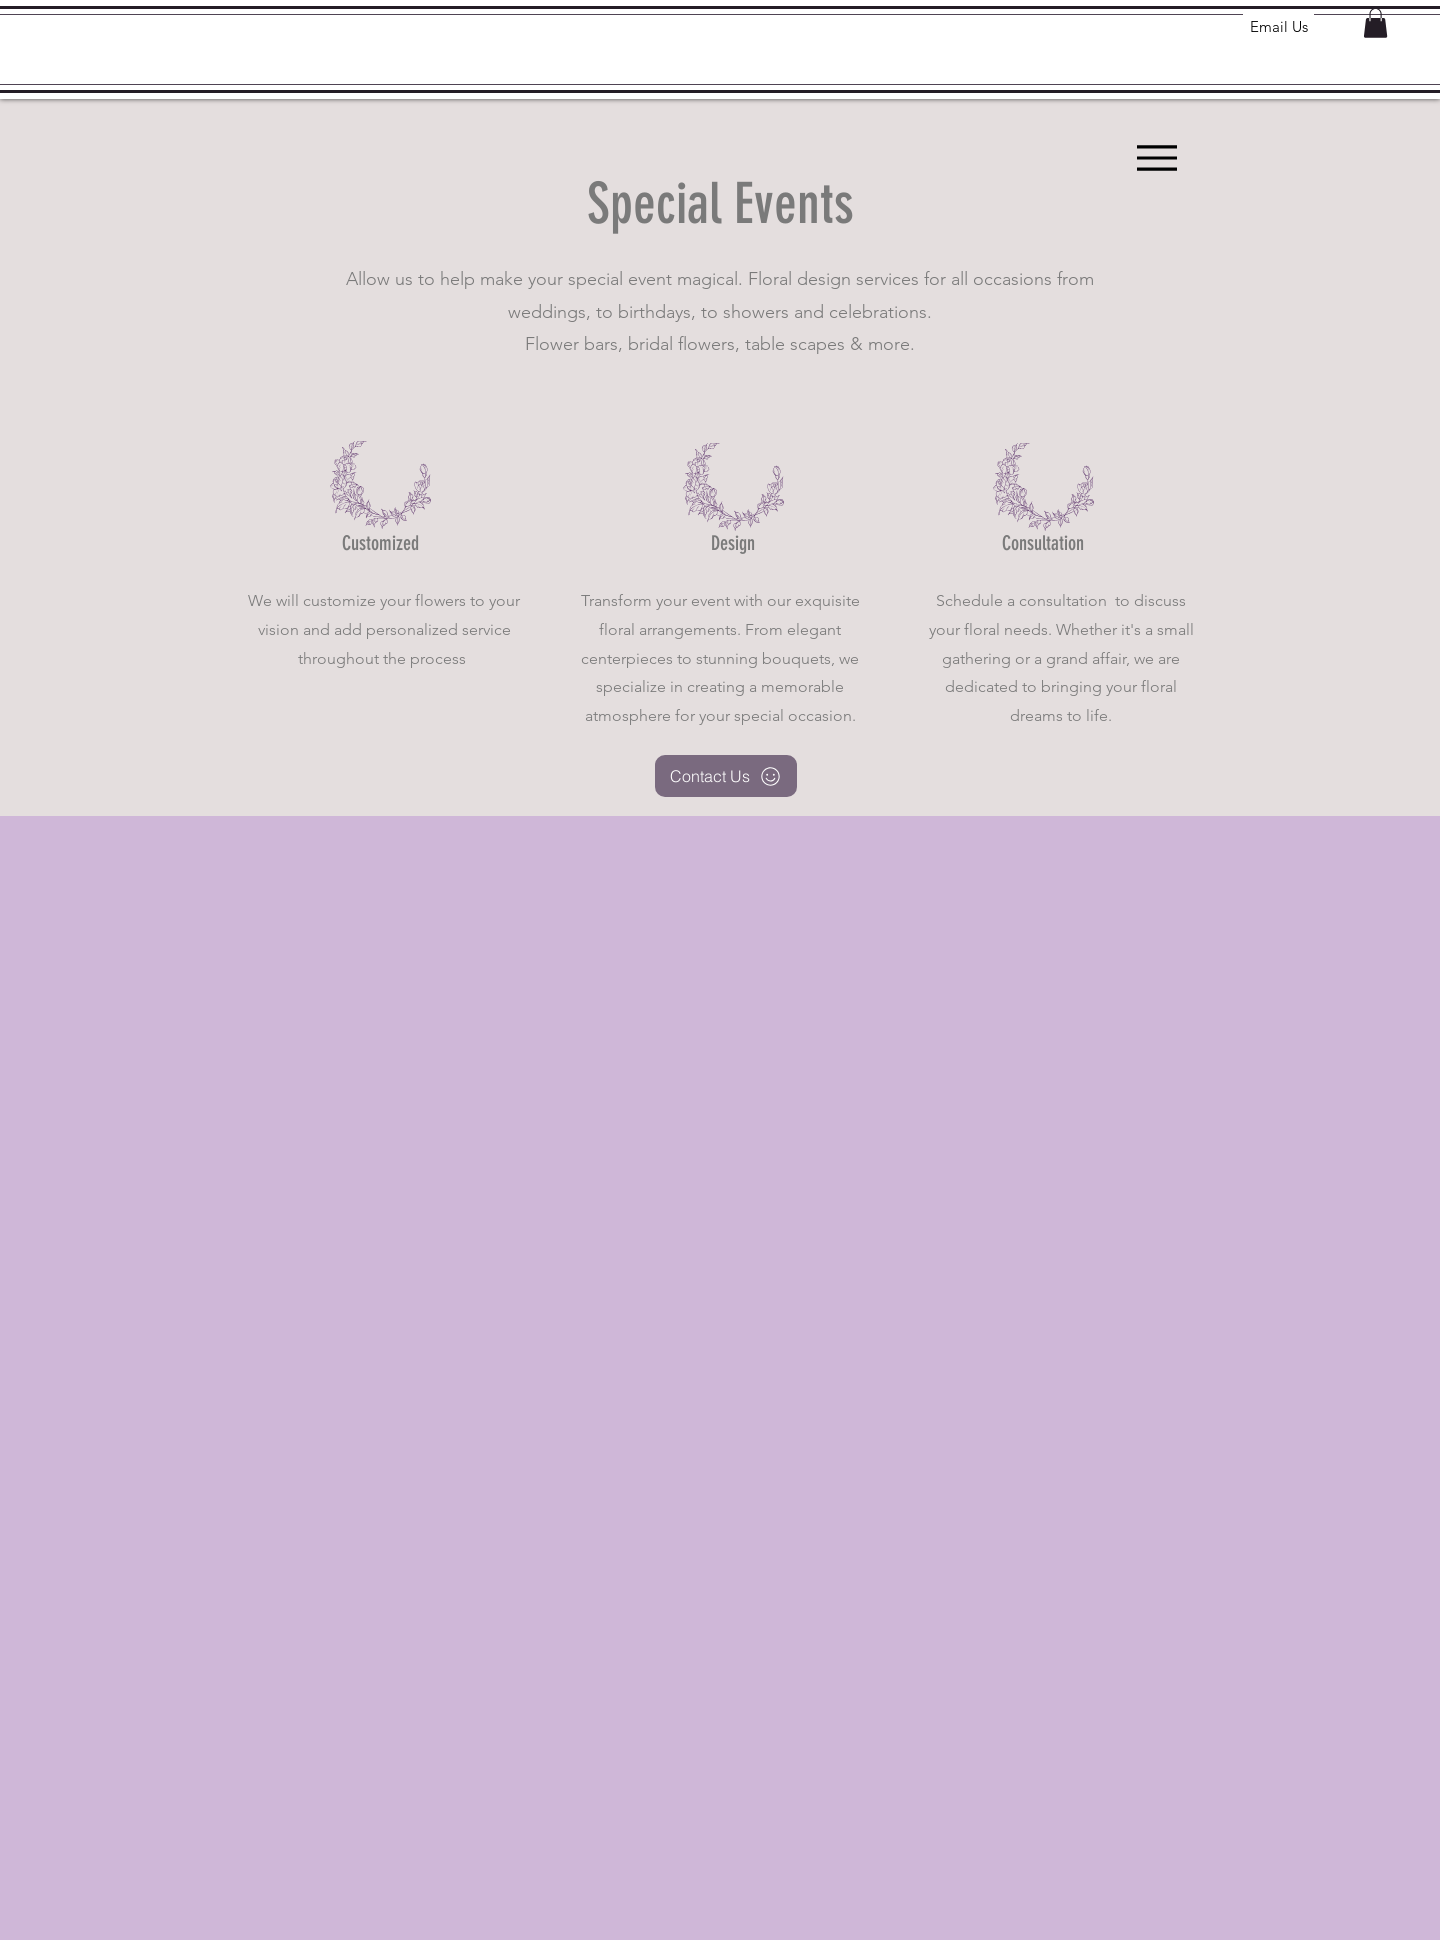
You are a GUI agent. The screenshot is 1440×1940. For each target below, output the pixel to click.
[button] (1375, 23)
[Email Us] (1278, 26)
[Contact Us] (726, 776)
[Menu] (1156, 157)
